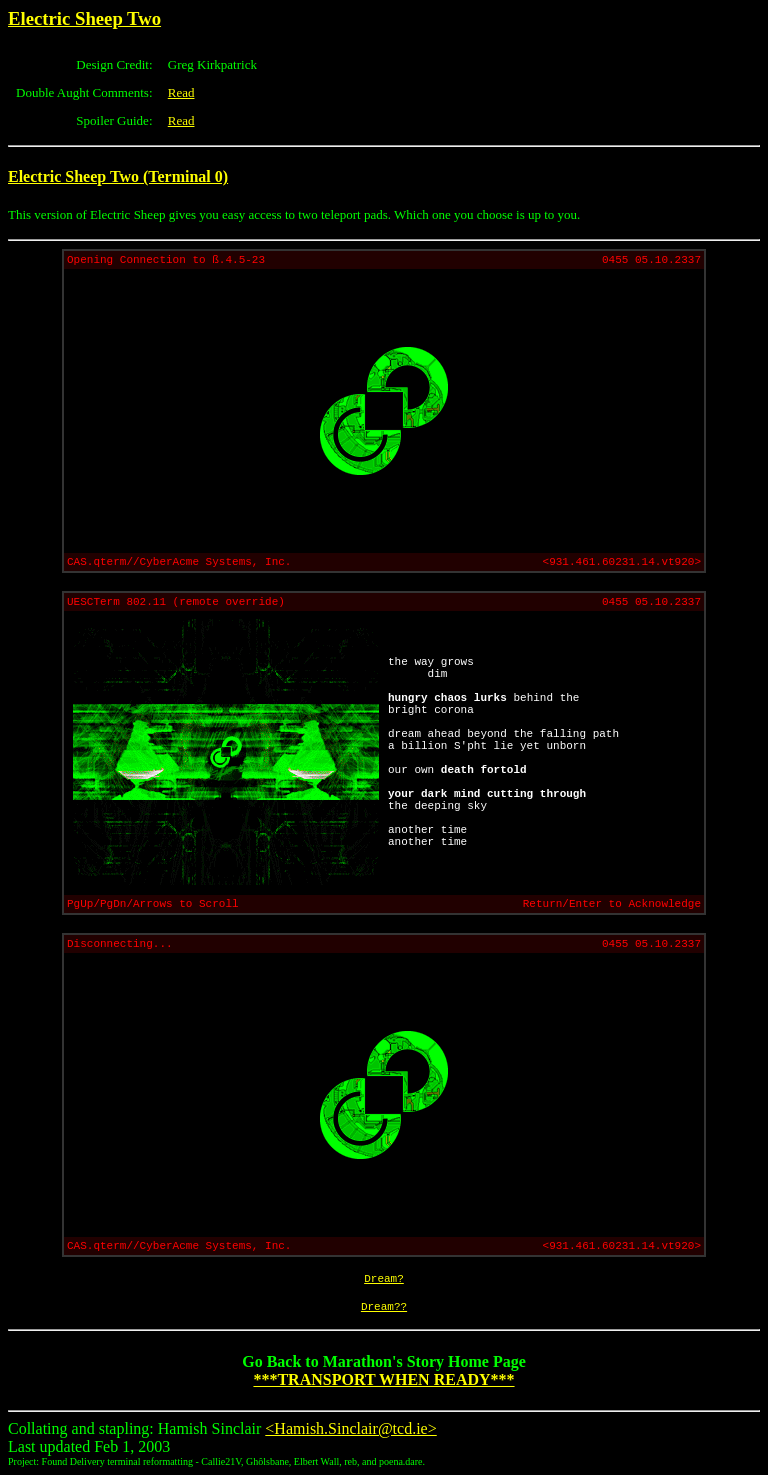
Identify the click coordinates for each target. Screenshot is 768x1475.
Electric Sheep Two (84, 18)
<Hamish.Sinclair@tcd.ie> (350, 1428)
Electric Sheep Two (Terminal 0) (118, 176)
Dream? (384, 1279)
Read (181, 92)
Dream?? (384, 1307)
